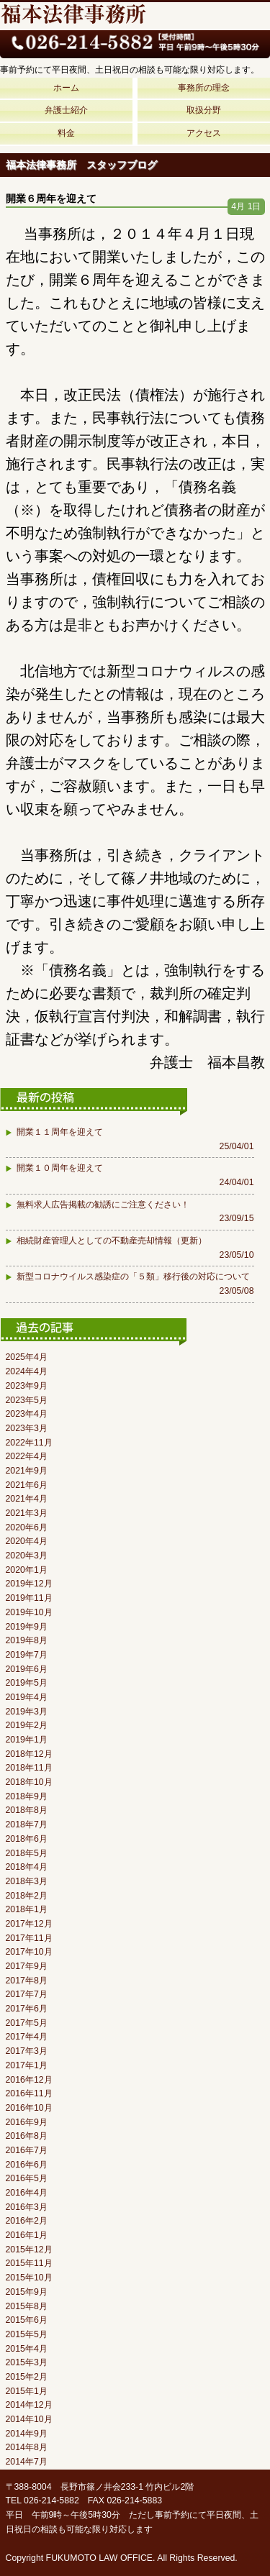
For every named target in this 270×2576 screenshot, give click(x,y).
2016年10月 (29, 2108)
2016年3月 (27, 2207)
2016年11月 (29, 2093)
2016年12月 (29, 2080)
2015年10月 (29, 2278)
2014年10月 (29, 2419)
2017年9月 (27, 1966)
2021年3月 (27, 1513)
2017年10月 (29, 1952)
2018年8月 (27, 1810)
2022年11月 (29, 1443)
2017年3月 (27, 2051)
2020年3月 (27, 1555)
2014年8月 (27, 2447)
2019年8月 (27, 1640)
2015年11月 (29, 2263)
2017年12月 (29, 1924)
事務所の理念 (204, 88)
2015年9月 (27, 2292)
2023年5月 (27, 1400)
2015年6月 (27, 2320)
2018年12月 (29, 1754)
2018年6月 (27, 1839)
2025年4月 (27, 1357)
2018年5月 (27, 1853)
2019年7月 (27, 1655)
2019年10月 (29, 1612)
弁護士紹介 (66, 110)
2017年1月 (27, 2065)
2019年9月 (27, 1627)
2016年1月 (27, 2235)
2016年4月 (27, 2193)
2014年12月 (29, 2405)
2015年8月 (27, 2306)
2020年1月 (27, 1570)
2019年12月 (29, 1584)
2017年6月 (27, 2009)
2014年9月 (27, 2434)
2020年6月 (27, 1527)
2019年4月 (27, 1697)
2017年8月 (27, 1981)
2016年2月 (27, 2221)
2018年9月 (27, 1796)
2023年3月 (27, 1428)
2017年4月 (27, 2037)
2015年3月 (27, 2362)
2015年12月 (29, 2249)
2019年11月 (29, 1598)
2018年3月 (27, 1881)
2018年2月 (27, 1896)
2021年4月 (27, 1499)
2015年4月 (27, 2349)
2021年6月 (27, 1485)
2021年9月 (27, 1471)
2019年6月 (27, 1669)
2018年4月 (27, 1867)
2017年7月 (27, 1994)
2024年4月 (27, 1371)
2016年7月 (27, 2150)
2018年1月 (27, 1909)
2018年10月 (29, 1782)
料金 (66, 133)
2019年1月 (27, 1740)
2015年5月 (27, 2334)
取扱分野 (203, 110)
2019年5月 (27, 1683)
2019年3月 (27, 1712)
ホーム (66, 88)
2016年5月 (27, 2178)
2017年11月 (29, 1938)
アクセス (203, 133)
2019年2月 (27, 1725)
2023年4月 (27, 1414)
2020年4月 (27, 1541)
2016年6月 (27, 2165)
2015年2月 (27, 2377)
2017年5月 (27, 2023)
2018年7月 (27, 1824)
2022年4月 (27, 1456)
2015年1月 (27, 2391)
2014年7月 (27, 2462)
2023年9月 (27, 1386)
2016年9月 (27, 2122)
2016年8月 (27, 2136)
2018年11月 (29, 1768)
